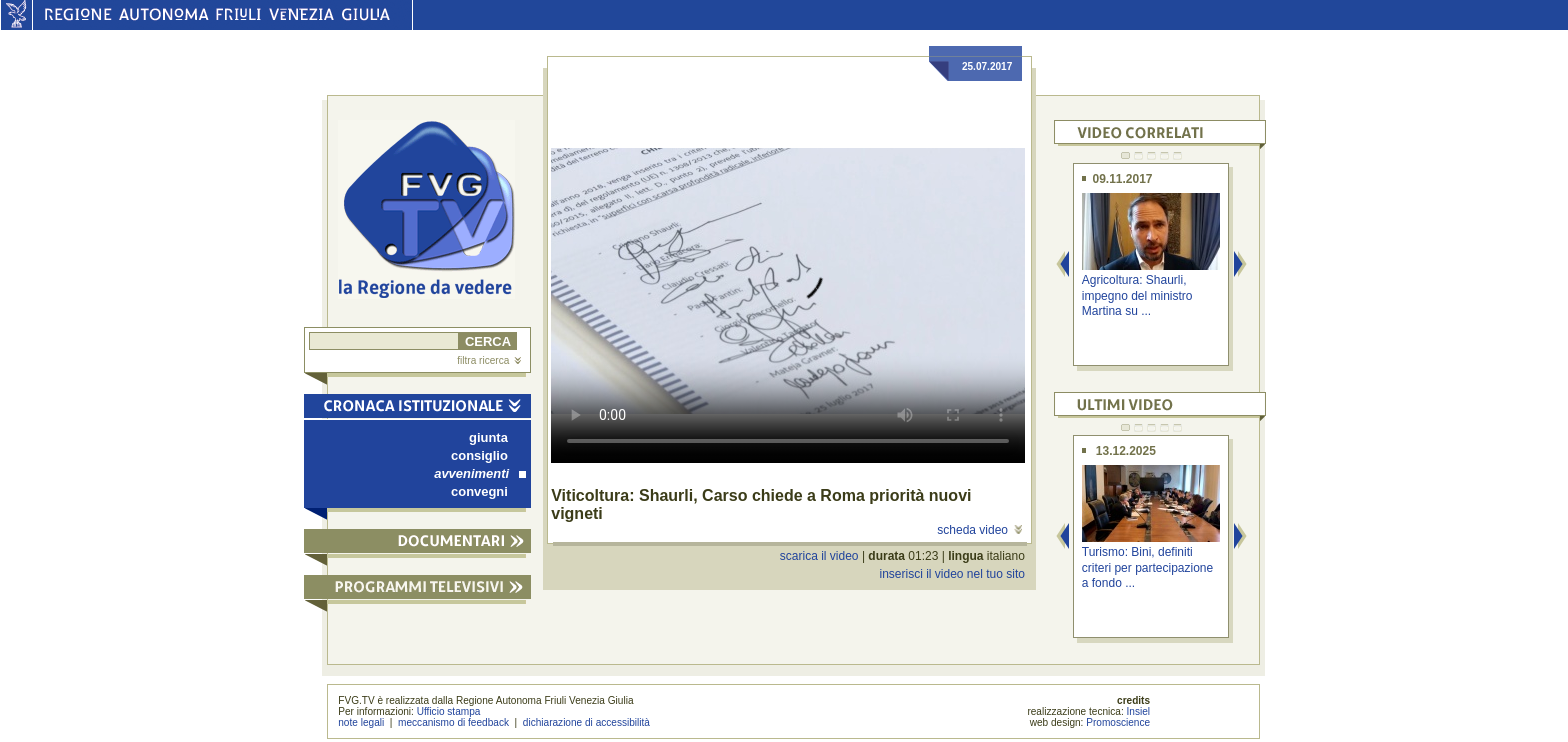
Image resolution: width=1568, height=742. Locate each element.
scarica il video (819, 556)
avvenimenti (480, 473)
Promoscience (1118, 722)
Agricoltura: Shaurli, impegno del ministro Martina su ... (1137, 295)
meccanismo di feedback (453, 722)
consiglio (479, 455)
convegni (479, 491)
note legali (361, 722)
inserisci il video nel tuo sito (951, 574)
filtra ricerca (489, 360)
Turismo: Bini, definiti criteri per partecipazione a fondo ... (1147, 567)
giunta (488, 437)
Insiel (1139, 711)
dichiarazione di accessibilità (586, 722)
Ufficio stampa (449, 711)
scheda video (979, 530)
